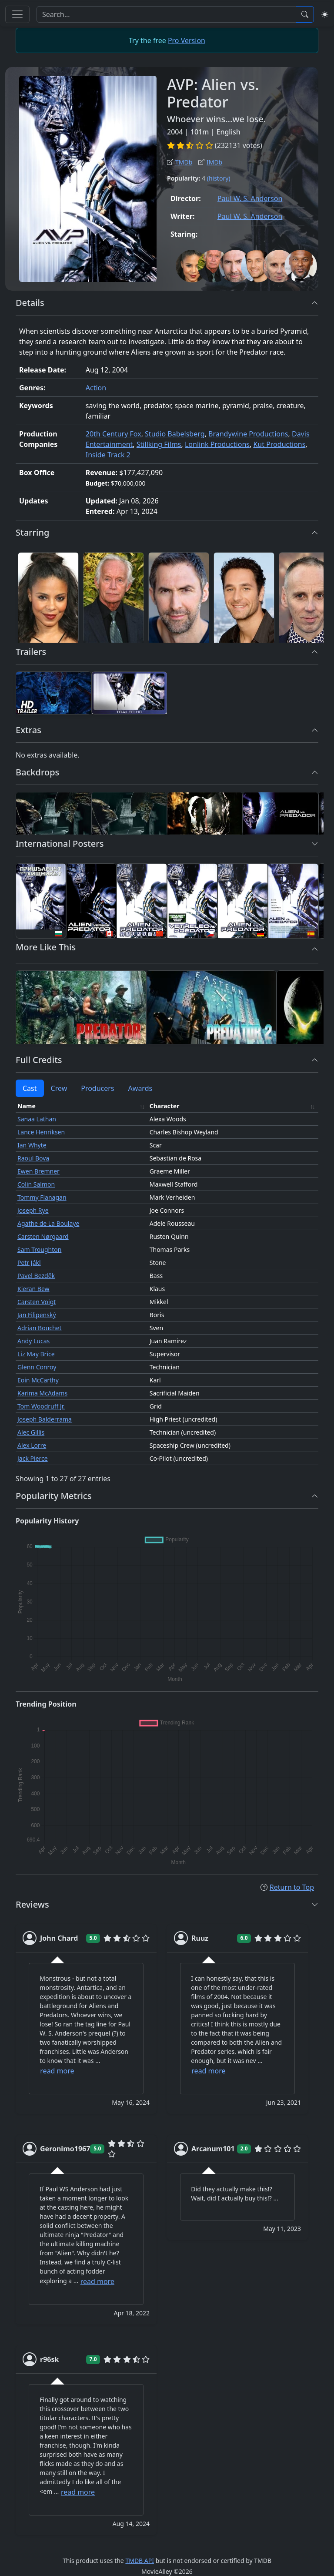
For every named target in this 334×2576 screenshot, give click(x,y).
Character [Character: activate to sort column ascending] (165, 1106)
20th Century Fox (113, 434)
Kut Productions (279, 444)
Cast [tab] (30, 1088)
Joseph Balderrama (44, 1419)
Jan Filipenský (36, 1315)
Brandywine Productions (248, 434)
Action (96, 387)
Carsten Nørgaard (43, 1236)
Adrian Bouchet (39, 1328)
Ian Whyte (32, 1145)
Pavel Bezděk (36, 1275)
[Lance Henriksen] (114, 598)
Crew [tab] (59, 1088)
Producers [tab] (97, 1088)
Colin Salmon (36, 1184)
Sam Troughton (39, 1249)
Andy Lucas (33, 1341)
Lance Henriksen (41, 1132)
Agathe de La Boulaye (48, 1223)
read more (57, 2071)
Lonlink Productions (217, 444)
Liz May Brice (36, 1354)
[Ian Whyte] (179, 598)
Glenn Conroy (36, 1367)
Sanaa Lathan (36, 1119)
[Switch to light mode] (325, 14)
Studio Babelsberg (174, 434)
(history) (218, 178)
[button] (314, 303)
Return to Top (287, 1887)
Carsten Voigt (36, 1302)
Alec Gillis (30, 1432)
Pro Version (186, 40)
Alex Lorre (31, 1445)
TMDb (179, 162)
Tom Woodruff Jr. (41, 1406)
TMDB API (139, 2560)
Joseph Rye (33, 1210)
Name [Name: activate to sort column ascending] (26, 1106)
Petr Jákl (29, 1262)
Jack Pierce (32, 1458)
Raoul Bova (33, 1158)
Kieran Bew (33, 1289)
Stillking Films (159, 444)
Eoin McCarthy (38, 1380)
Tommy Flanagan (42, 1197)
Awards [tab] (140, 1088)
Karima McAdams (42, 1393)
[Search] (166, 14)
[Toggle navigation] (17, 14)
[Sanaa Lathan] (48, 598)
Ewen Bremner (38, 1171)
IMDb (210, 162)
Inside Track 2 (108, 455)
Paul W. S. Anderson (249, 198)
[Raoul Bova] (244, 598)
